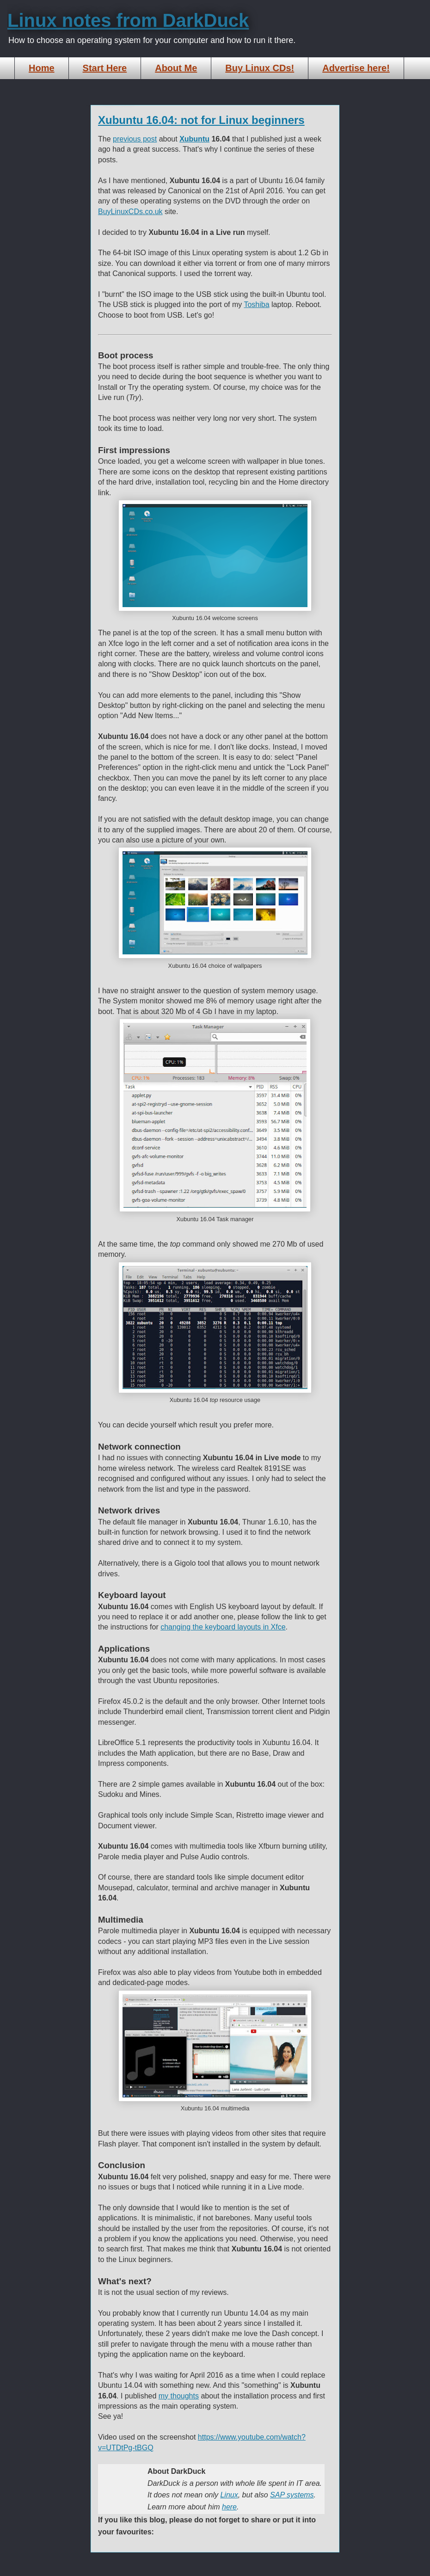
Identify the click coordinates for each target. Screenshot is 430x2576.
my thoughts (179, 2396)
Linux (229, 2495)
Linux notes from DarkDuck (128, 20)
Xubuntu (194, 139)
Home (42, 68)
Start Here (105, 68)
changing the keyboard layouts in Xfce (222, 1627)
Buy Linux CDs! (259, 68)
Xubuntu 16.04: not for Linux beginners (201, 120)
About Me (176, 68)
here (229, 2507)
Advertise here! (356, 68)
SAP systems (292, 2495)
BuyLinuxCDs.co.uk (130, 211)
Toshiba (256, 304)
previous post (135, 139)
